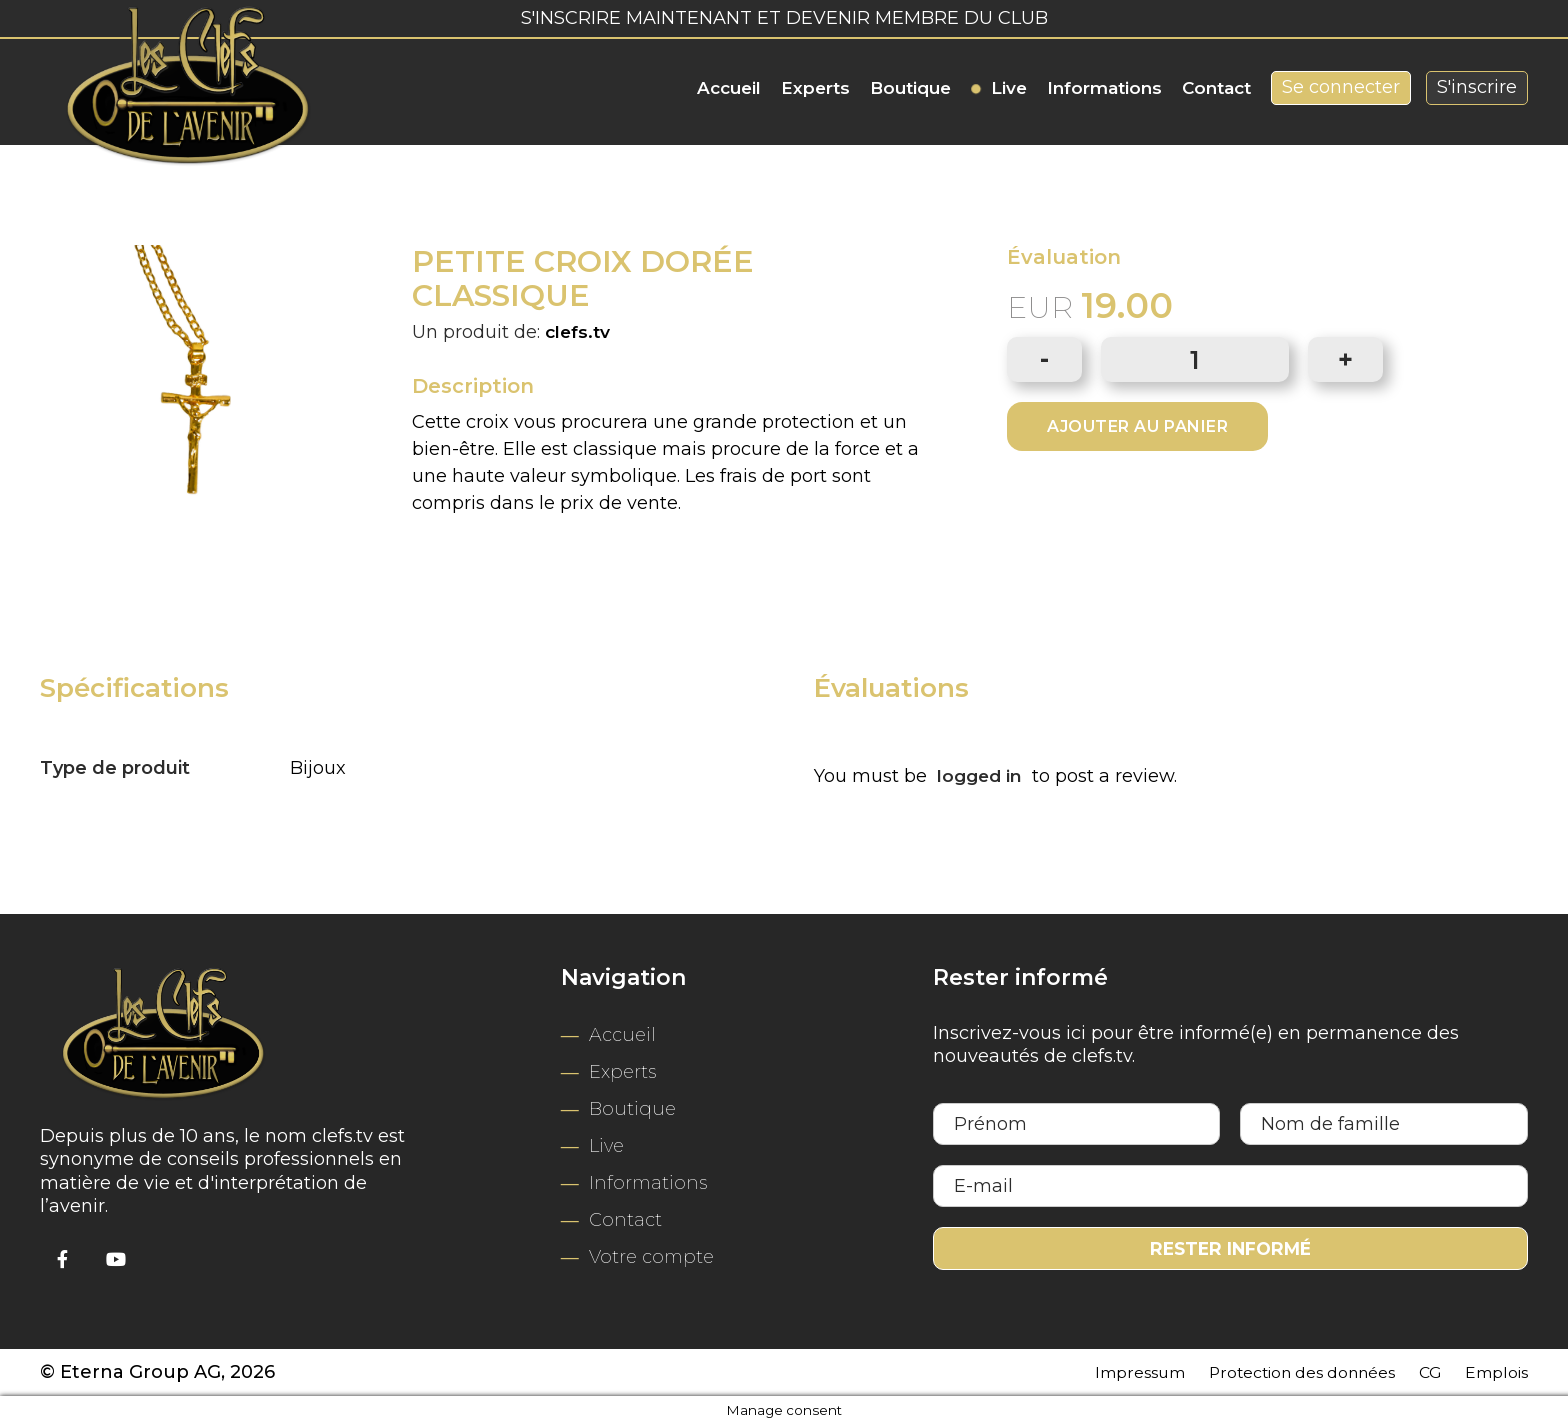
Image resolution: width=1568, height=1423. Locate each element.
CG (1419, 1369)
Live (1009, 88)
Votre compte (651, 1254)
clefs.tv (579, 331)
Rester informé (1230, 1246)
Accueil (729, 88)
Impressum (1091, 1369)
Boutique (910, 88)
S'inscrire (1477, 87)
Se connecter (1341, 87)
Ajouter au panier (1137, 426)
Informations (1104, 88)
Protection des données (1274, 1369)
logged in (981, 774)
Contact (1216, 88)
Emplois (1491, 1369)
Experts (815, 88)
